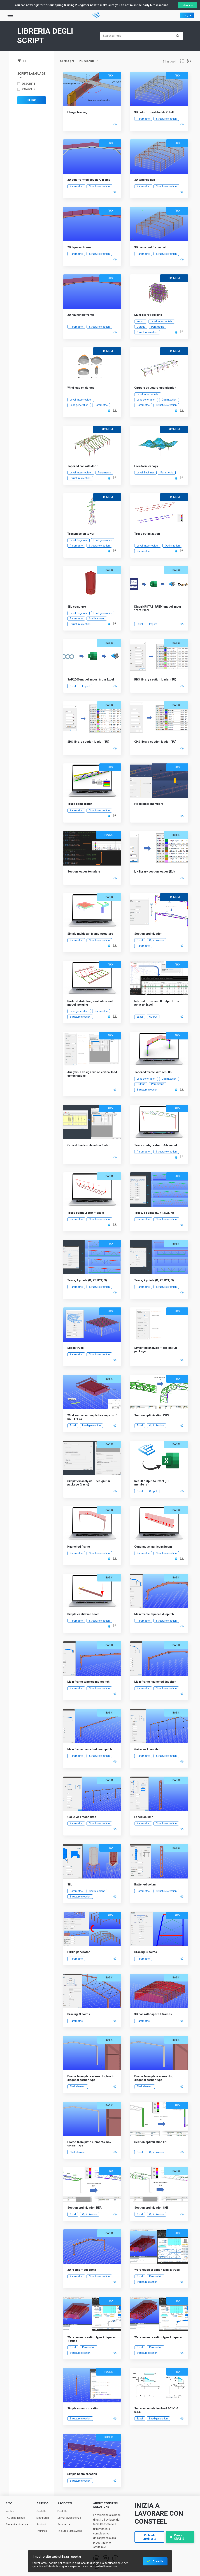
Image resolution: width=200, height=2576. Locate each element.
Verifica (10, 2511)
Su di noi (41, 2524)
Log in (187, 15)
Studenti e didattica (17, 2524)
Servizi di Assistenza (69, 2517)
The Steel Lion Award (69, 2530)
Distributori (42, 2517)
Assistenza (63, 2524)
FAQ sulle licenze (15, 2517)
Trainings (41, 2530)
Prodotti (64, 2503)
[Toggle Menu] (10, 15)
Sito (9, 2503)
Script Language (31, 73)
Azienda (42, 2503)
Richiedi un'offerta (149, 2537)
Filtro (27, 61)
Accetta (158, 2561)
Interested (187, 5)
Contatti (41, 2511)
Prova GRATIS (177, 2537)
